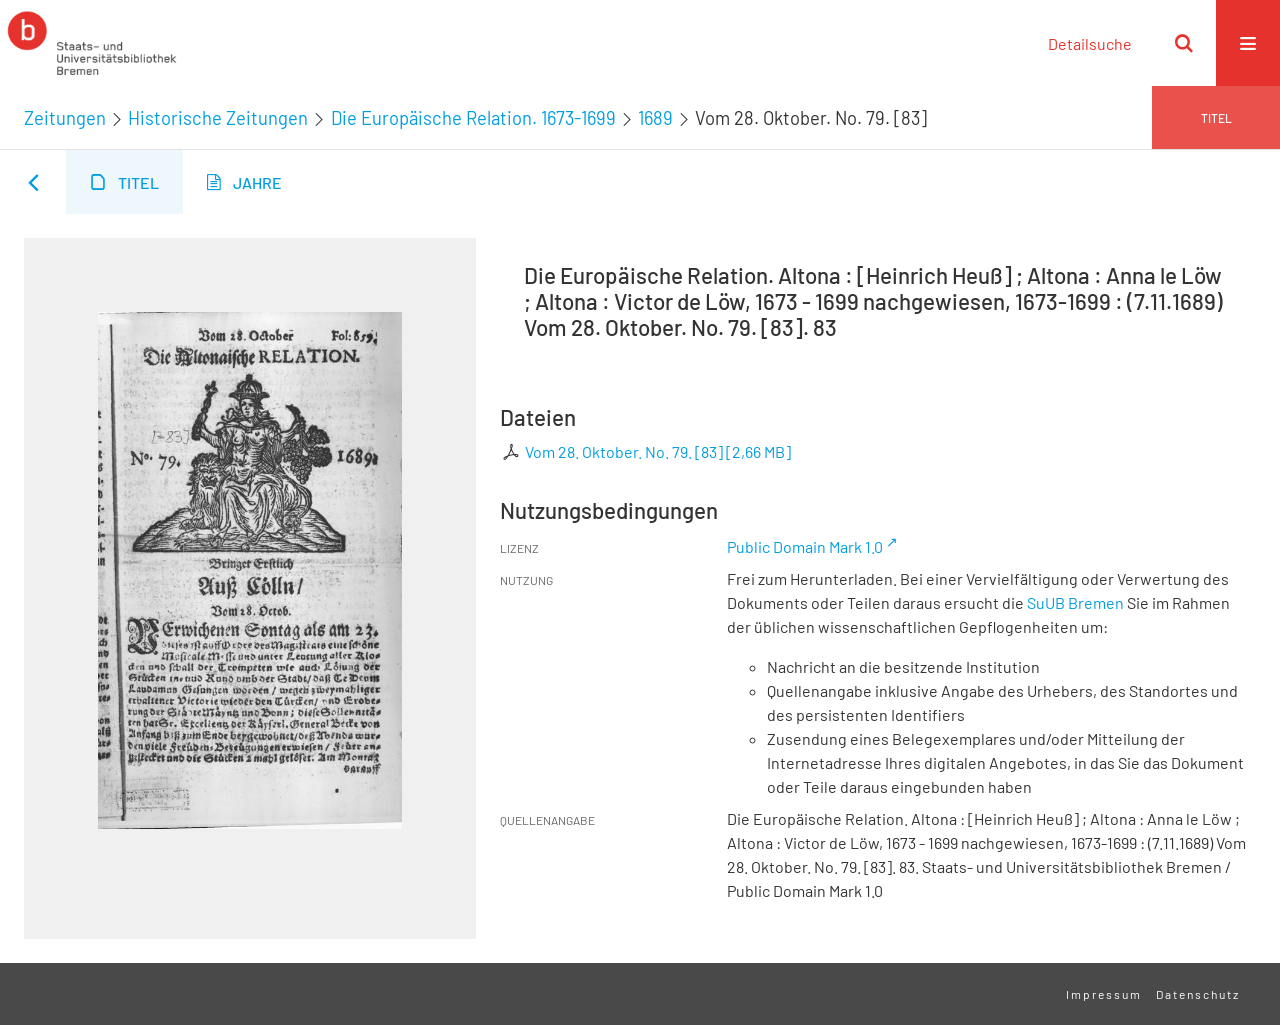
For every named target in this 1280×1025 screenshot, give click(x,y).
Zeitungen (65, 118)
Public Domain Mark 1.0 (805, 546)
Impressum (1104, 994)
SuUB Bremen (1075, 602)
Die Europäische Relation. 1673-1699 (473, 118)
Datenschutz (1198, 994)
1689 (655, 118)
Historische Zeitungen (218, 118)
